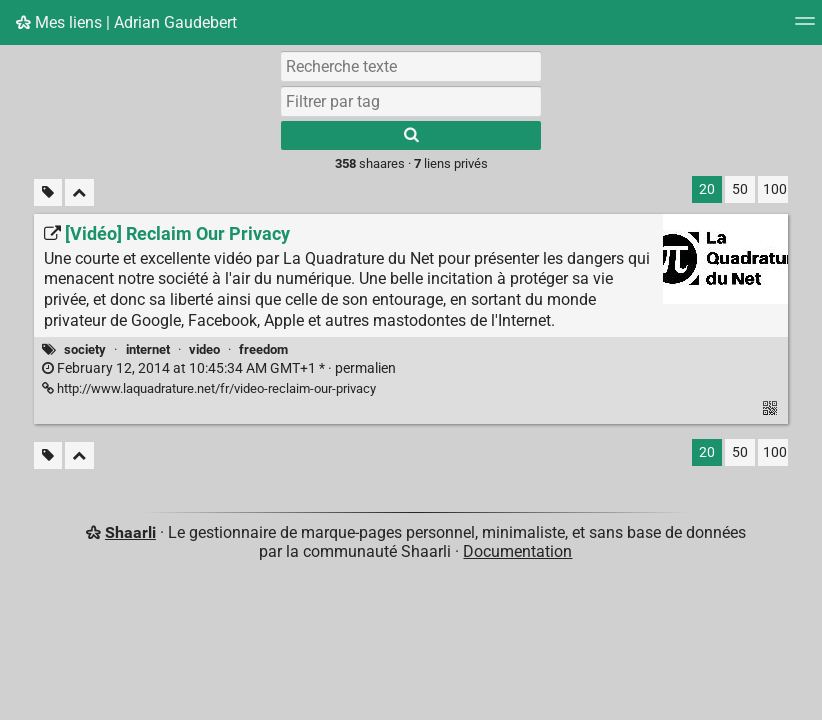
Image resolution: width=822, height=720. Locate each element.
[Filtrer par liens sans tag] (48, 192)
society (85, 349)
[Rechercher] (411, 135)
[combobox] (411, 101)
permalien (219, 368)
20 (707, 189)
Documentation (517, 551)
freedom (263, 349)
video (204, 349)
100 (775, 189)
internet (148, 349)
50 (740, 189)
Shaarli (130, 532)
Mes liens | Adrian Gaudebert (126, 22)
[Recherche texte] (411, 66)
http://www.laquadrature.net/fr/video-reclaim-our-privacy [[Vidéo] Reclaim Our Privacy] (209, 388)
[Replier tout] (79, 192)
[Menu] (805, 27)
